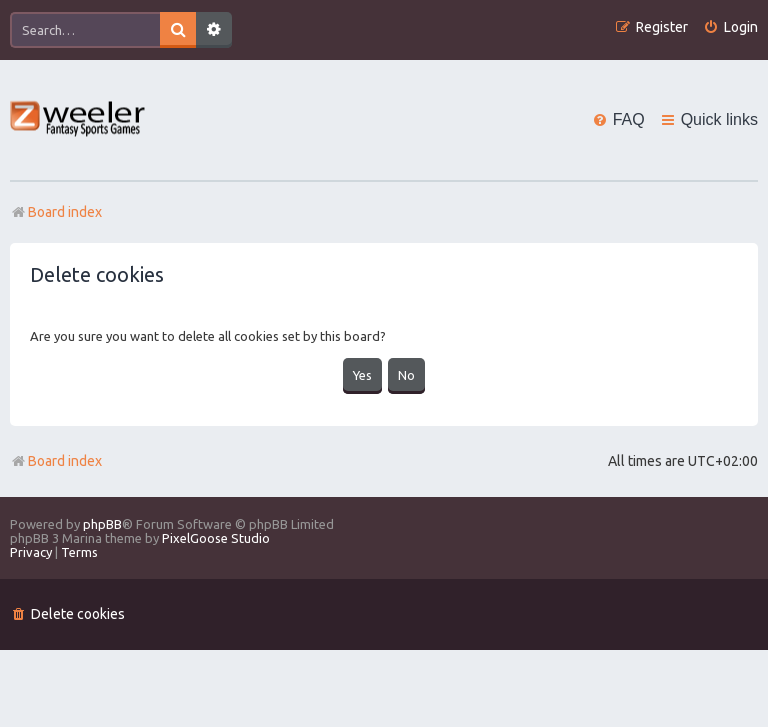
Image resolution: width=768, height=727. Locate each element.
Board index (56, 459)
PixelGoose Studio (216, 536)
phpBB (102, 522)
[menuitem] (730, 27)
